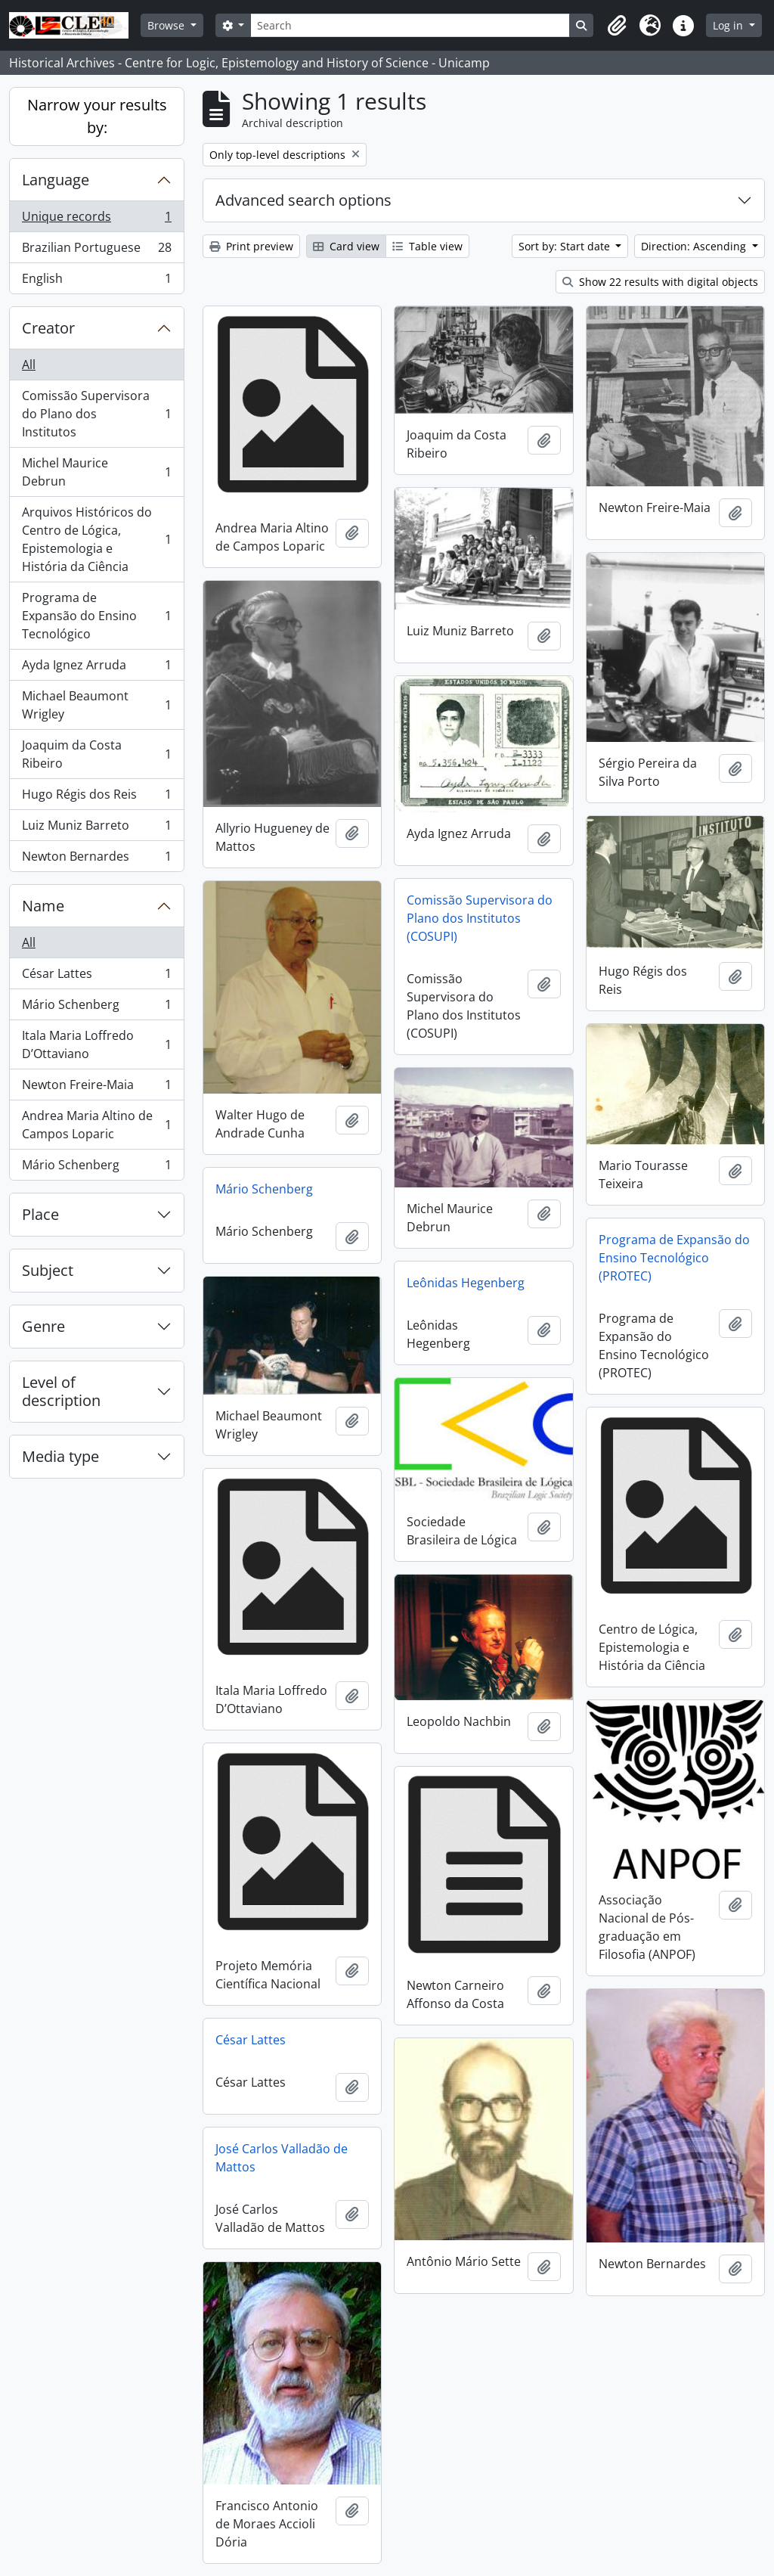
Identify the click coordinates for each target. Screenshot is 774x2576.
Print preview (251, 246)
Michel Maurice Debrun (96, 472)
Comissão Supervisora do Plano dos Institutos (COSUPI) (480, 918)
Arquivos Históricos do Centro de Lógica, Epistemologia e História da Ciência (96, 539)
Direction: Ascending (695, 246)
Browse (167, 25)
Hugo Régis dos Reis (96, 797)
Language (55, 179)
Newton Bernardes (96, 859)
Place (40, 1214)
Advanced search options (303, 200)
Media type (60, 1456)
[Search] (409, 25)
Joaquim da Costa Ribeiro (96, 754)
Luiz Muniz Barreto (96, 828)
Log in (729, 25)
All (29, 364)
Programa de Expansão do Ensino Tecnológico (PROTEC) (674, 1257)
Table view (427, 246)
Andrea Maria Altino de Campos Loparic (96, 1124)
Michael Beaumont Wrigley (96, 704)
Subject (47, 1270)
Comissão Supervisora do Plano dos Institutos (96, 413)
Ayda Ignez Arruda (96, 668)
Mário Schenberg (96, 1007)
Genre (43, 1326)
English (96, 281)
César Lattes (96, 976)
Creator (48, 328)
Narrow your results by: (97, 116)
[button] (616, 25)
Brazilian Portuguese (96, 250)
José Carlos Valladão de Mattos (281, 2157)
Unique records (96, 219)
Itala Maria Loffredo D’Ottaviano (96, 1044)
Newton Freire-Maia (96, 1087)
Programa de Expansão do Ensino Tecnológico (96, 615)
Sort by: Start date (566, 246)
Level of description (61, 1391)
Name (43, 905)
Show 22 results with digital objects (660, 282)
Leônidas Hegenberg (466, 1282)
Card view (346, 246)
